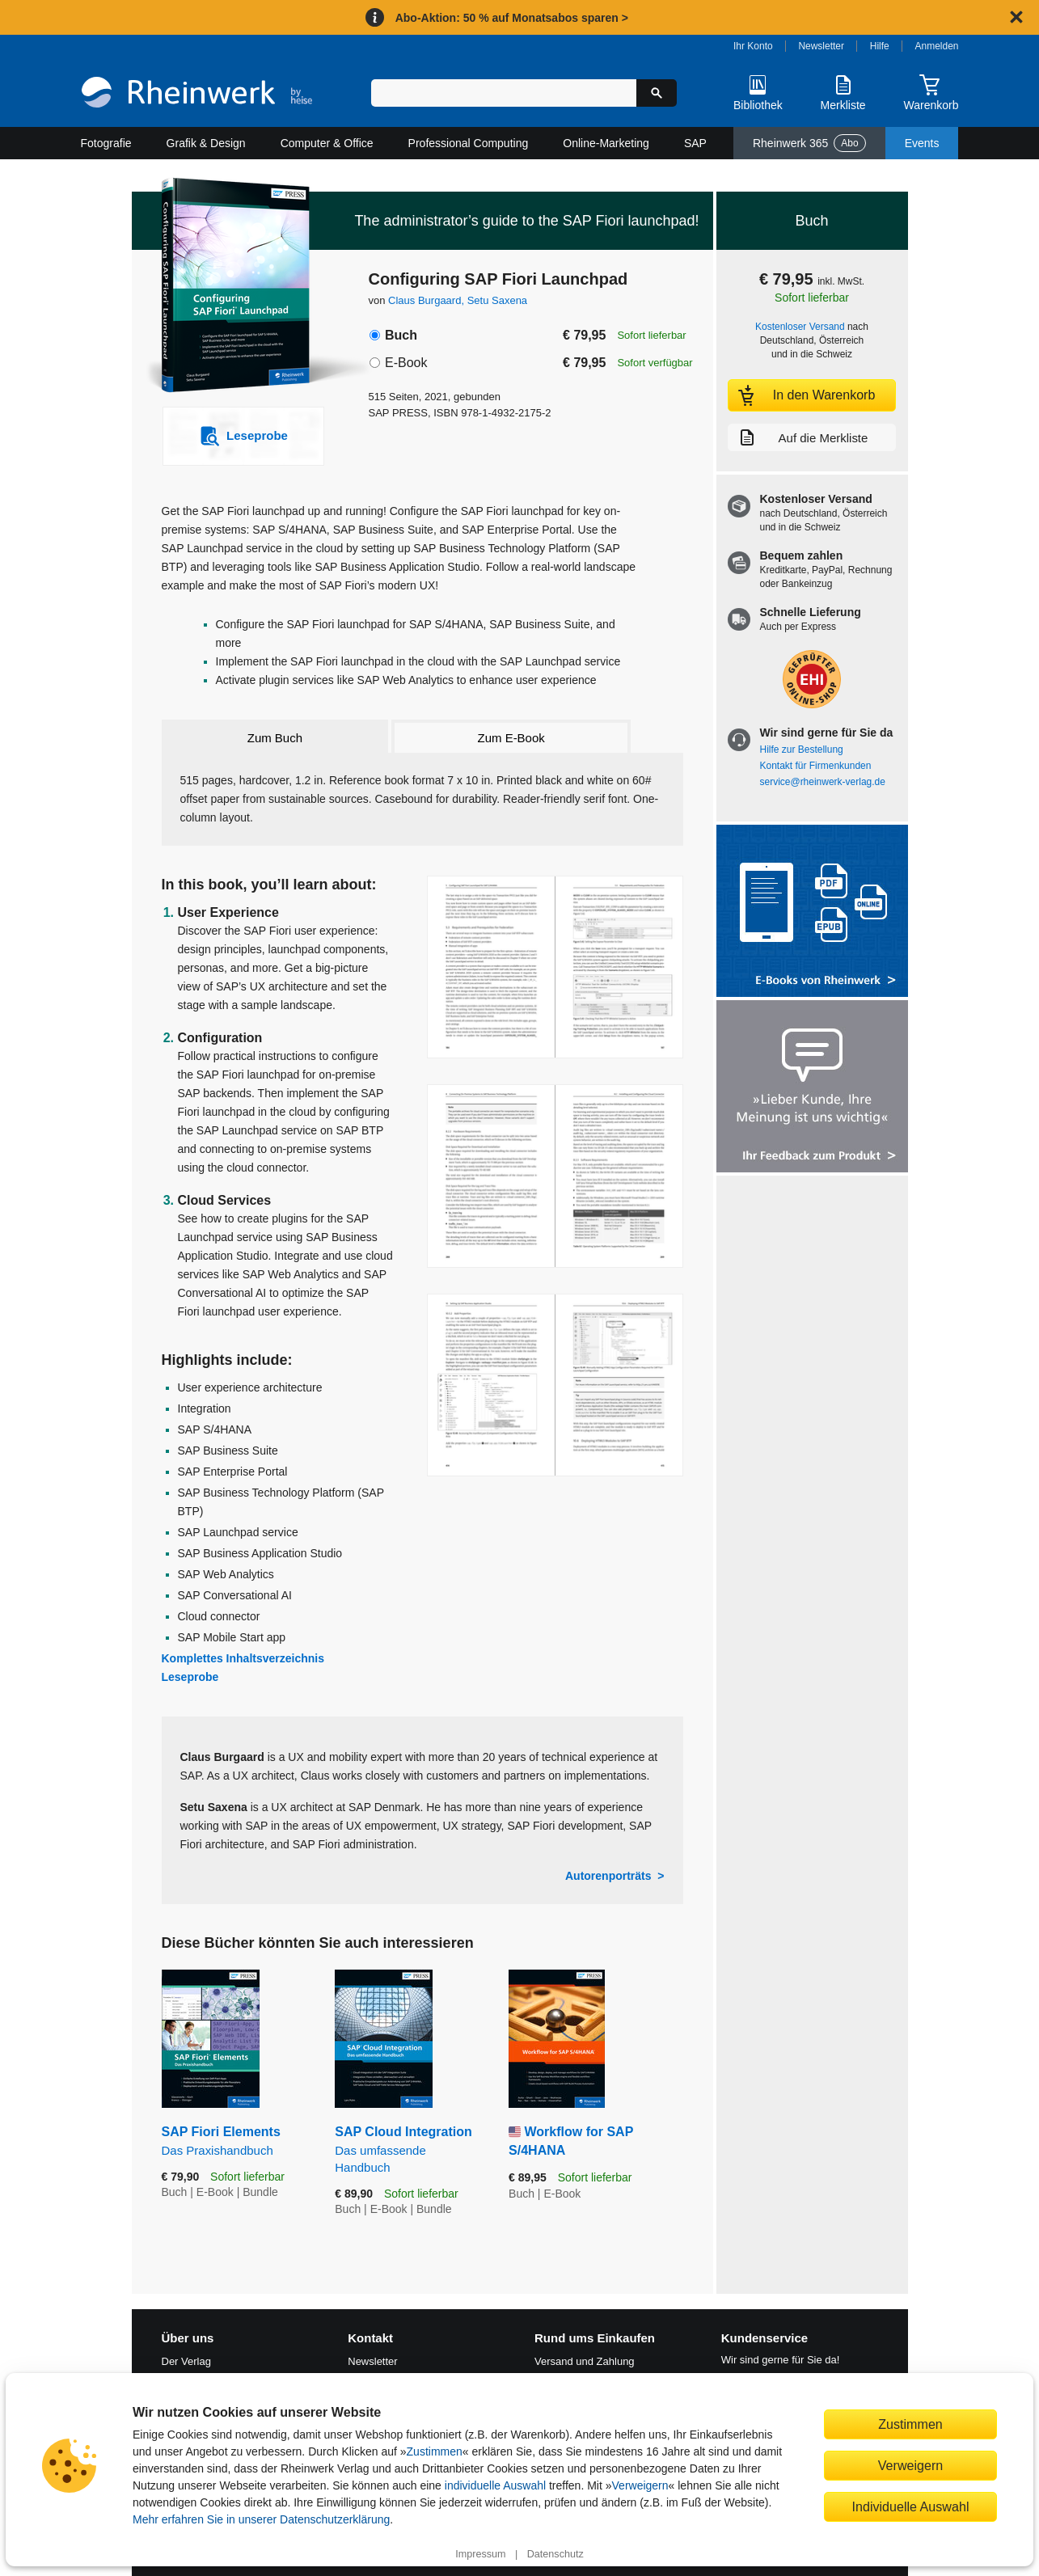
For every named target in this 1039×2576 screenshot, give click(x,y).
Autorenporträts (608, 1875)
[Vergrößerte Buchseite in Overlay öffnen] (555, 967)
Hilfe (879, 46)
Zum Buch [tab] (274, 738)
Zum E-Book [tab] (511, 738)
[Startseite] (197, 94)
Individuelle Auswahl (910, 2506)
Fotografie (106, 143)
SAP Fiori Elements (236, 2141)
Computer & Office (327, 143)
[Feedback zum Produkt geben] (812, 1088)
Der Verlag (186, 2361)
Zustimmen (434, 2451)
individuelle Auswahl (495, 2485)
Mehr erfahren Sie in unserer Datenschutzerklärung (261, 2519)
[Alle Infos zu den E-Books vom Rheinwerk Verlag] (812, 912)
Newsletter (821, 46)
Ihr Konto (753, 46)
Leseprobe (190, 1676)
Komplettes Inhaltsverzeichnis (243, 1658)
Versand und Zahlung (584, 2361)
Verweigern (640, 2485)
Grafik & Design (206, 143)
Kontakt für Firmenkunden (816, 765)
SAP (695, 143)
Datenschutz (555, 2554)
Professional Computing (468, 143)
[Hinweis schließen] (1016, 17)
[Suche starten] (656, 93)
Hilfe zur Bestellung (801, 749)
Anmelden (937, 46)
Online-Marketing (606, 143)
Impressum (480, 2554)
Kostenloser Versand (800, 326)
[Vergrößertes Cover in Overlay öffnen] (235, 287)
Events (922, 143)
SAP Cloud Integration (409, 2150)
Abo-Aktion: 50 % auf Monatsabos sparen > (511, 17)
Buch (401, 335)
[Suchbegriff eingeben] (504, 93)
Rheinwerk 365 (809, 143)
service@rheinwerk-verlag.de (822, 782)
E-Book (406, 363)
